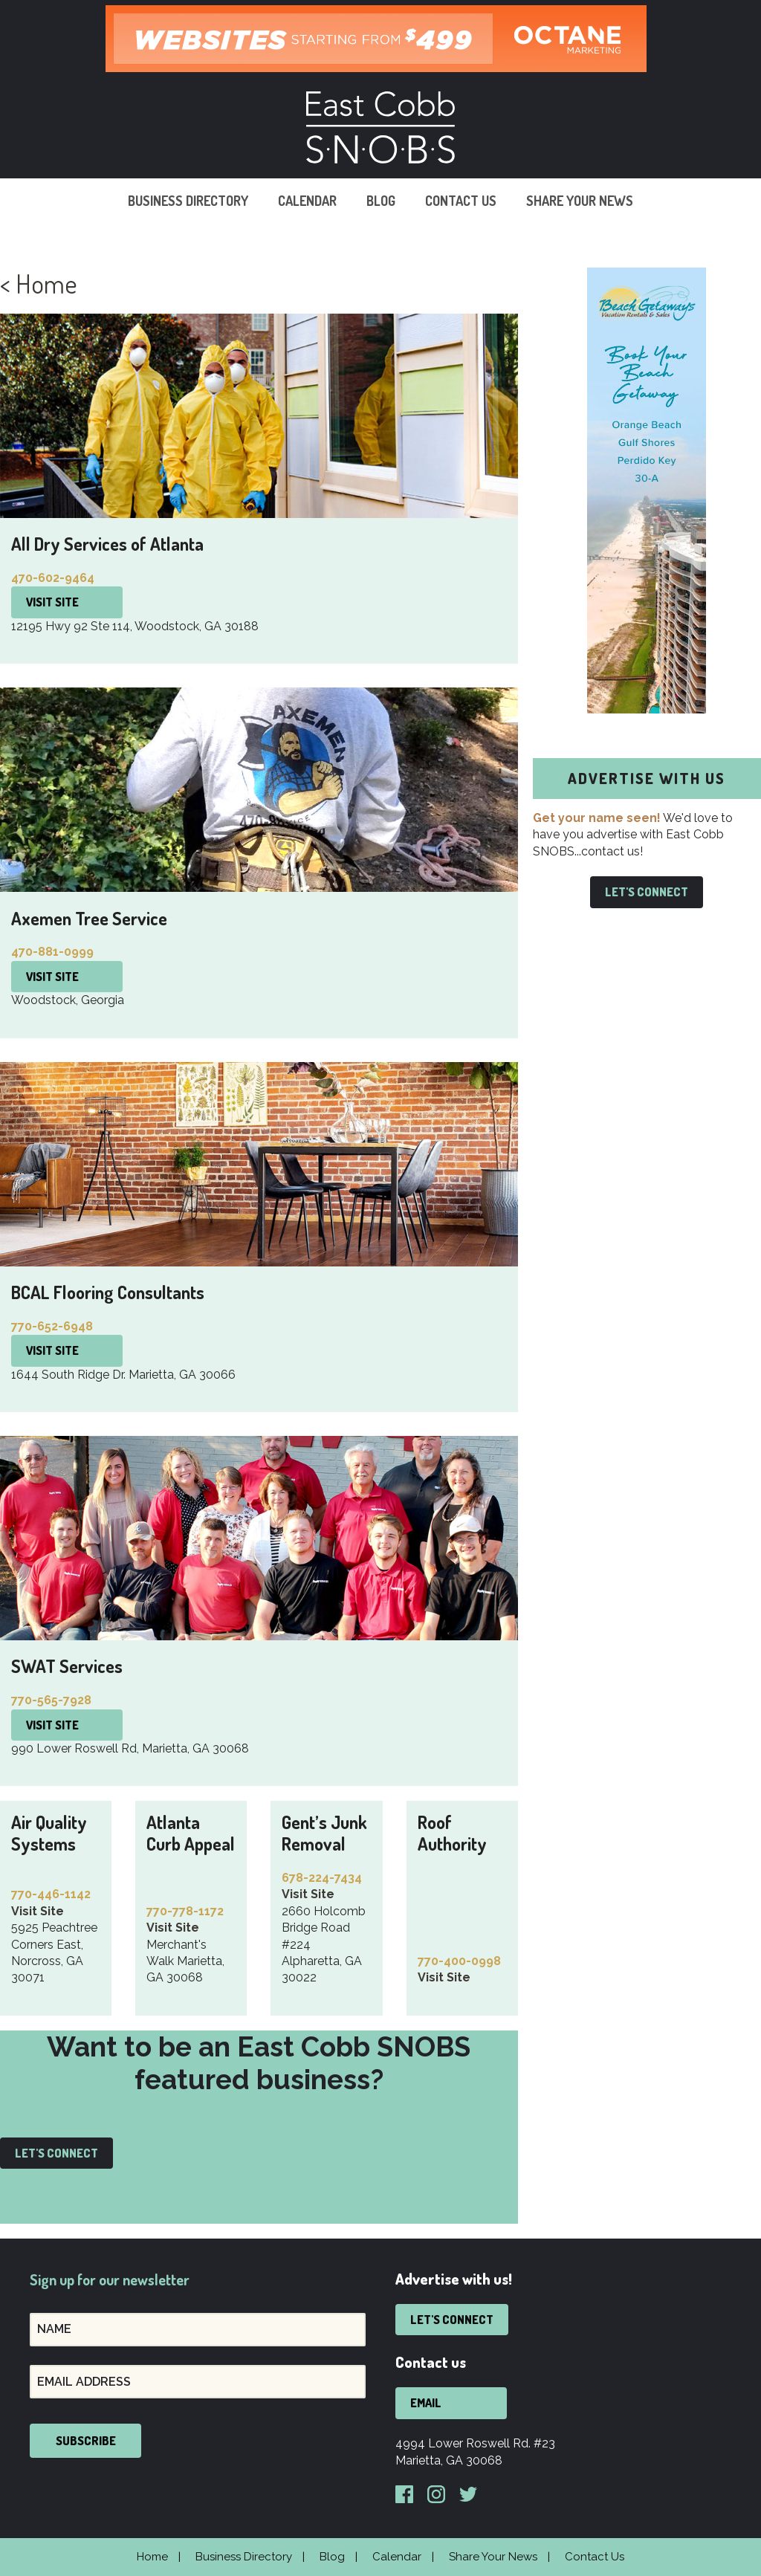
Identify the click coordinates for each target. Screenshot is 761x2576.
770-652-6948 (52, 1326)
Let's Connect (56, 2153)
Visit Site (52, 602)
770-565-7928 (51, 1700)
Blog (380, 200)
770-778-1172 (185, 1911)
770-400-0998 (459, 1961)
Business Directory (188, 200)
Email (425, 2402)
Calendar (307, 200)
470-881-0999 (52, 952)
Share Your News (579, 200)
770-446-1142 (51, 1894)
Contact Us (460, 200)
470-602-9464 (52, 578)
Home (152, 2556)
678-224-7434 (322, 1878)
